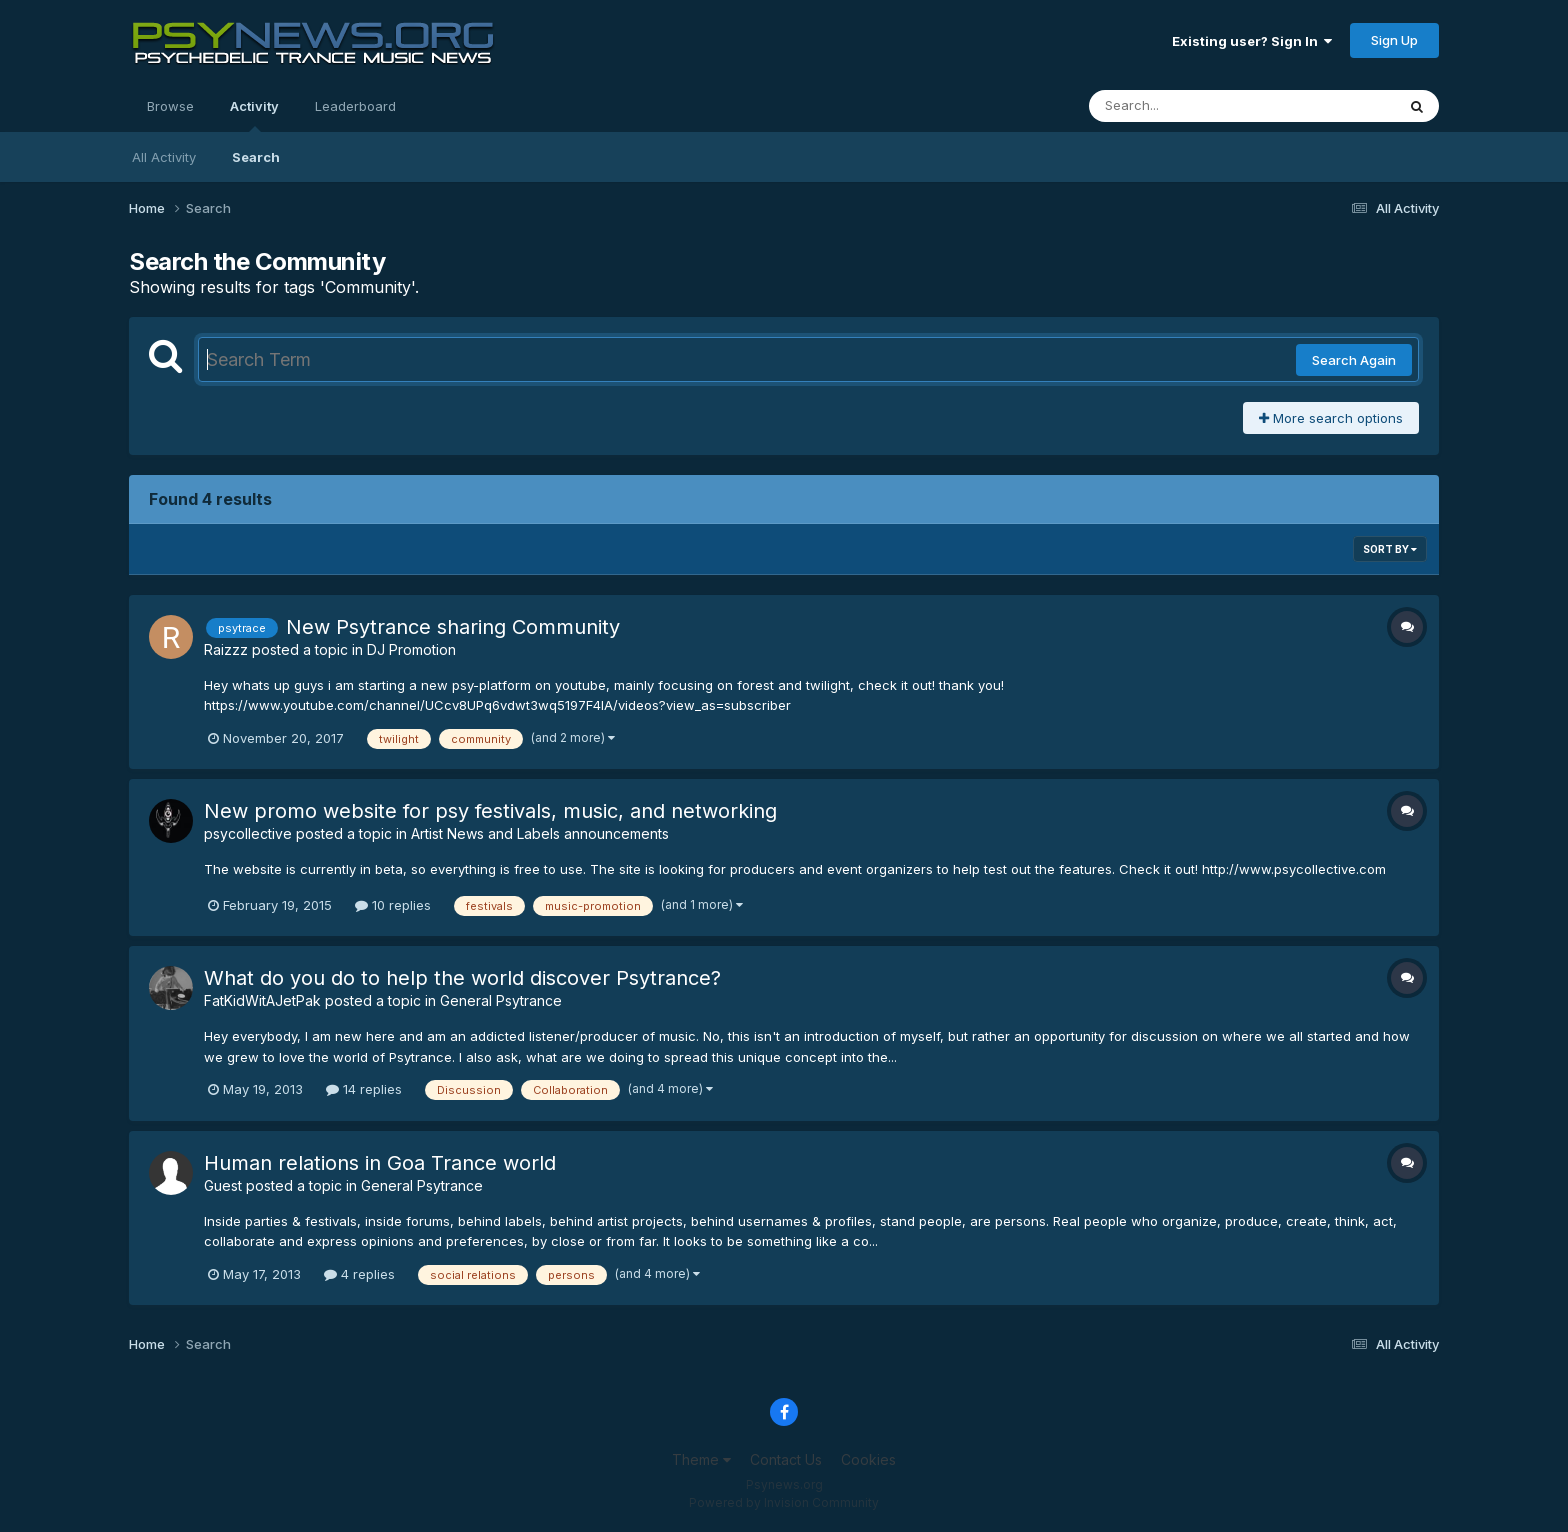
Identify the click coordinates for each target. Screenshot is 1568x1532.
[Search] (1187, 106)
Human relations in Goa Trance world (380, 1163)
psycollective (248, 833)
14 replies (364, 1089)
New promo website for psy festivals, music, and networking (490, 811)
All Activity (164, 157)
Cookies (868, 1459)
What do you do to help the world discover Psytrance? (462, 978)
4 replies (359, 1274)
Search (256, 157)
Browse (170, 106)
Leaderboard (355, 106)
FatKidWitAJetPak (262, 1000)
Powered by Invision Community (784, 1502)
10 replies (393, 905)
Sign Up (1394, 40)
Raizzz (226, 649)
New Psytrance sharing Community (453, 627)
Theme (701, 1459)
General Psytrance (501, 1000)
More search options (1331, 418)
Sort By (1390, 549)
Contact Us (786, 1459)
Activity (254, 115)
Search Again (1354, 360)
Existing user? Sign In (1252, 41)
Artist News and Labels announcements (540, 833)
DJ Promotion (411, 649)
